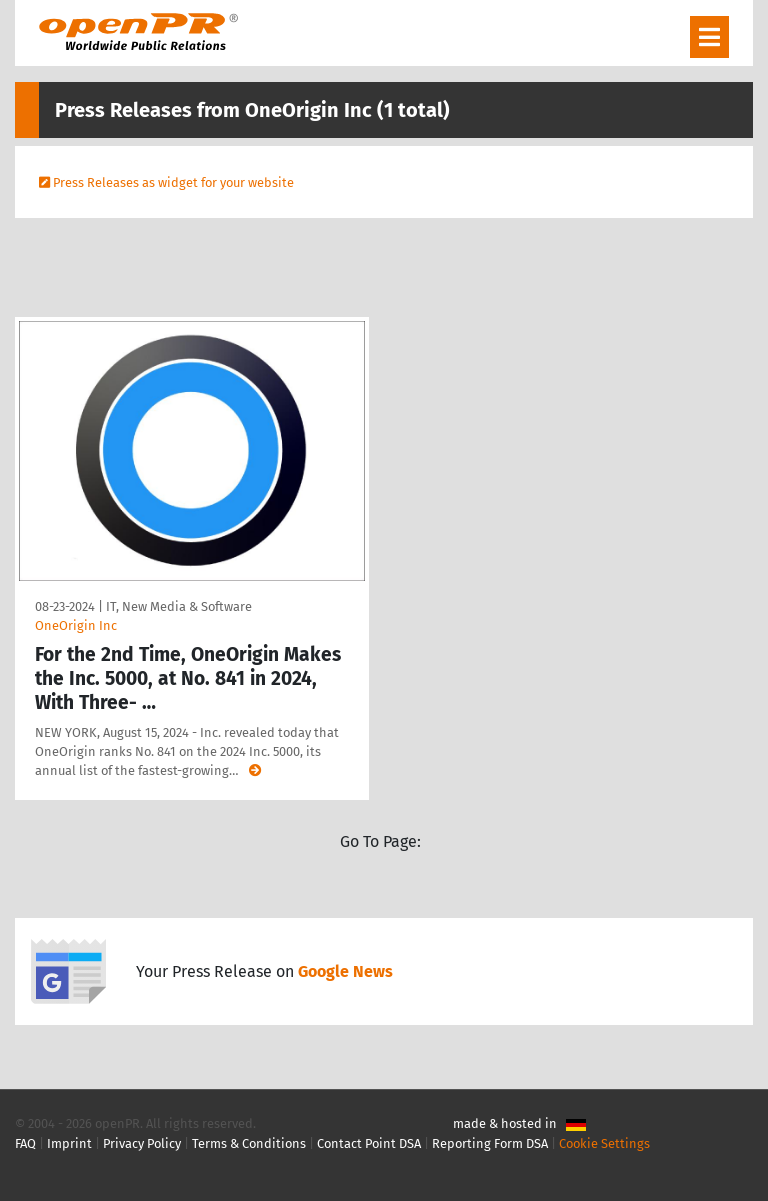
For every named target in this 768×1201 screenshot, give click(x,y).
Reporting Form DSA (490, 1143)
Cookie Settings (604, 1143)
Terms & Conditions (249, 1143)
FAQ (25, 1143)
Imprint (69, 1143)
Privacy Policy (142, 1143)
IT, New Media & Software (179, 606)
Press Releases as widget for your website (173, 182)
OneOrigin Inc (76, 625)
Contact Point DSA (369, 1143)
